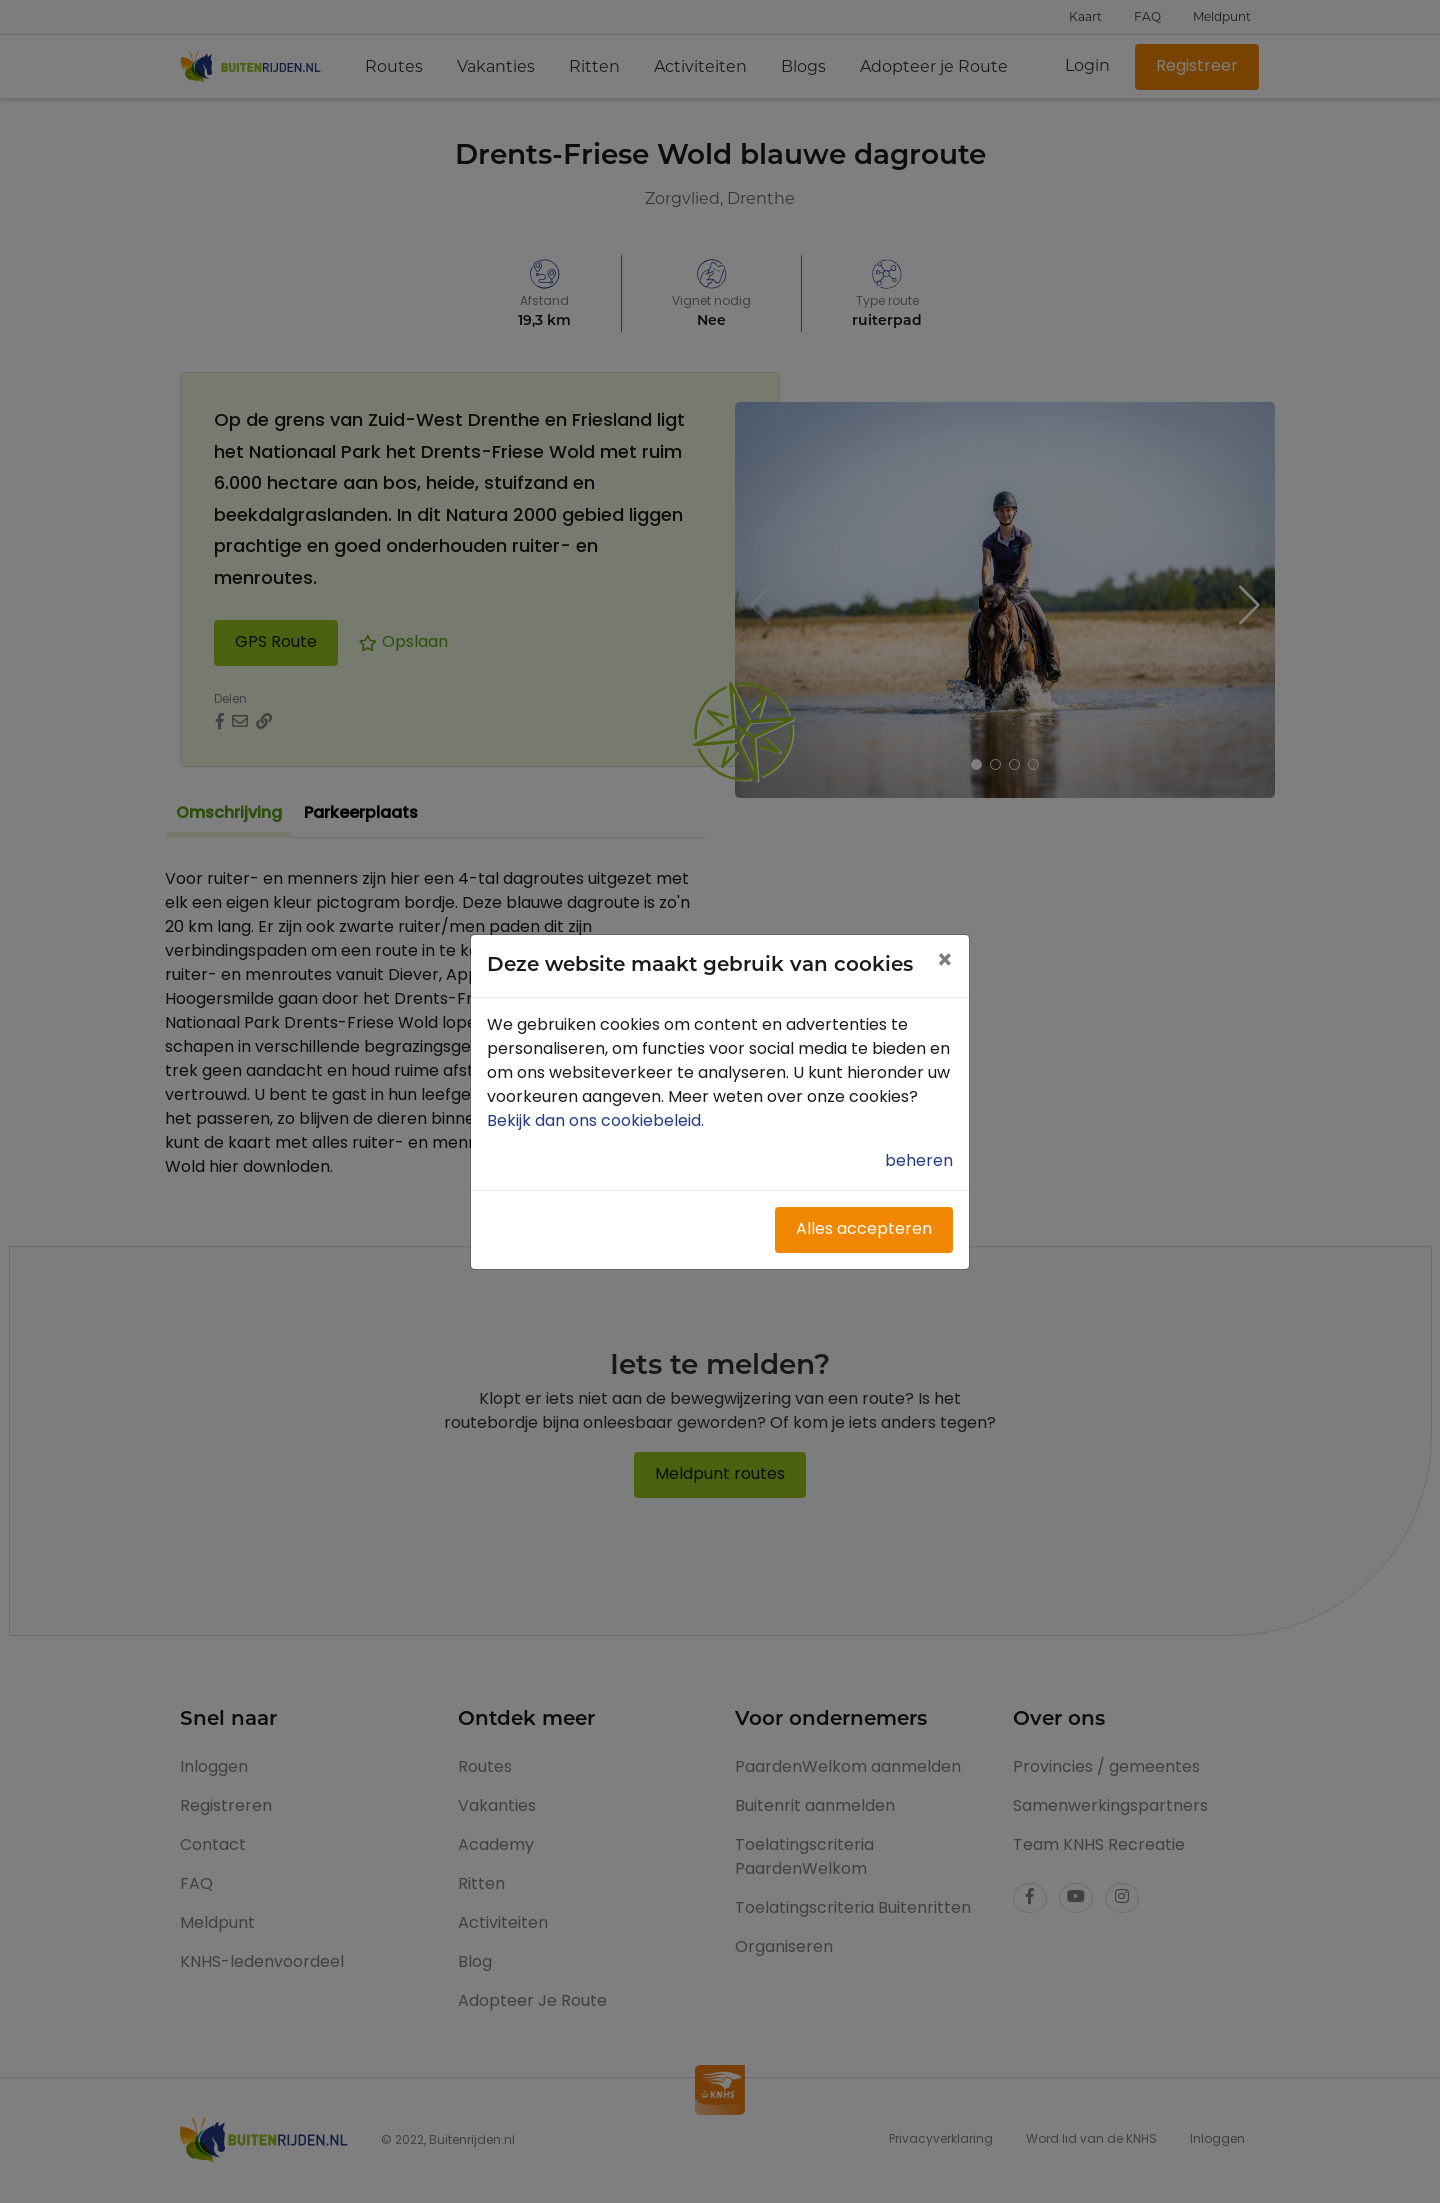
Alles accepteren (864, 1230)
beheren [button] (919, 1162)
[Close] (944, 963)
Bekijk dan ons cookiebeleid (597, 1122)
